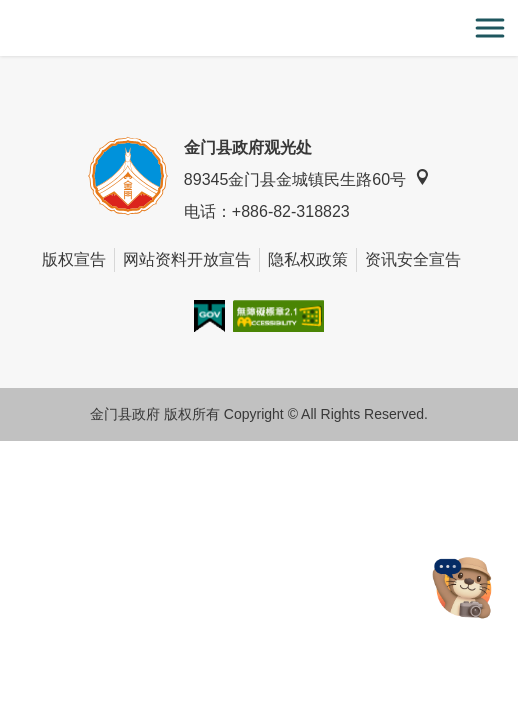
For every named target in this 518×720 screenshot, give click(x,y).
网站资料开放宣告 (187, 259)
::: (6, 11)
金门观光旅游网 (259, 28)
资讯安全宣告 (413, 259)
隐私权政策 (308, 259)
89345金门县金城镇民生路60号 (307, 178)
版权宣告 (74, 259)
